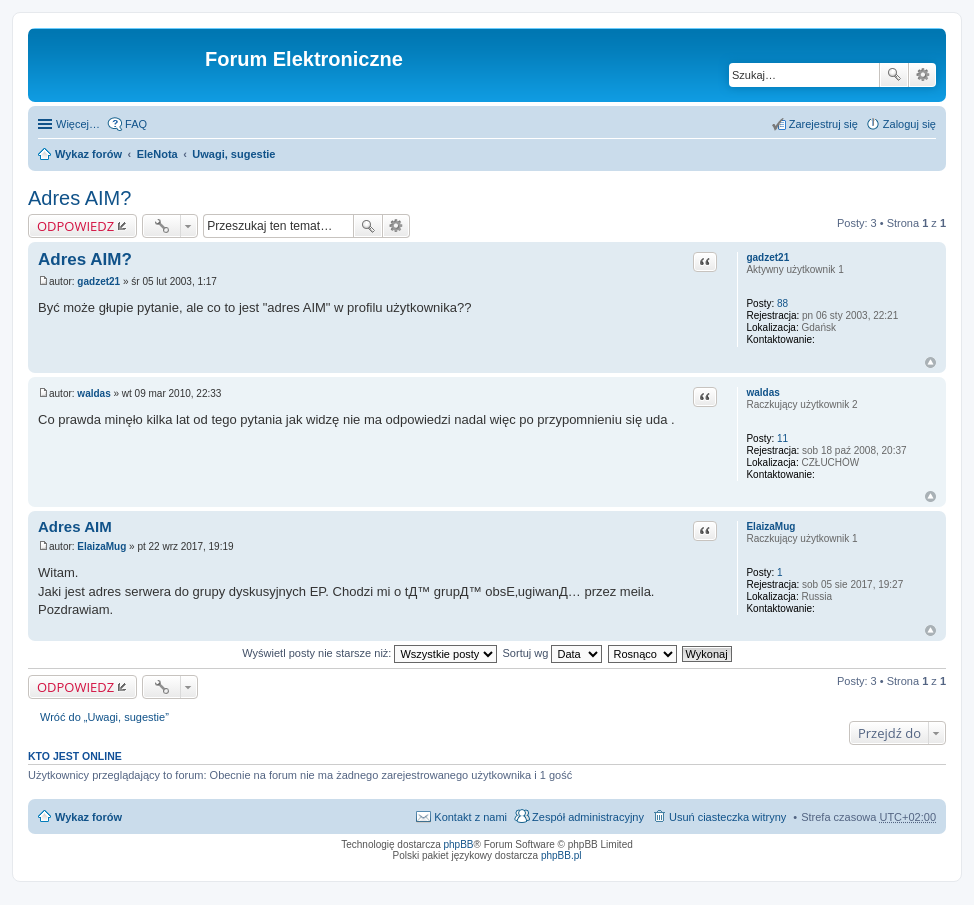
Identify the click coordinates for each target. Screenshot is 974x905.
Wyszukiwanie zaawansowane (922, 75)
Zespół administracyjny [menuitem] (588, 817)
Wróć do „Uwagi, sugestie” (104, 717)
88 (782, 303)
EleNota (157, 154)
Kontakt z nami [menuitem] (470, 817)
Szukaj (894, 75)
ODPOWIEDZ (75, 226)
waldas (762, 392)
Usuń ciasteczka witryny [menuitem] (727, 817)
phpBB (459, 844)
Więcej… (78, 124)
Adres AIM (75, 526)
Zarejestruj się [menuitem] (823, 124)
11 (782, 438)
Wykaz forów (88, 154)
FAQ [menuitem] (136, 124)
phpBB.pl (561, 855)
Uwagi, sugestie (233, 154)
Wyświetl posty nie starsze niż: (369, 653)
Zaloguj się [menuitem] (909, 124)
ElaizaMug (770, 526)
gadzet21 (767, 257)
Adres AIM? (79, 198)
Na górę (930, 362)
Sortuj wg (553, 653)
